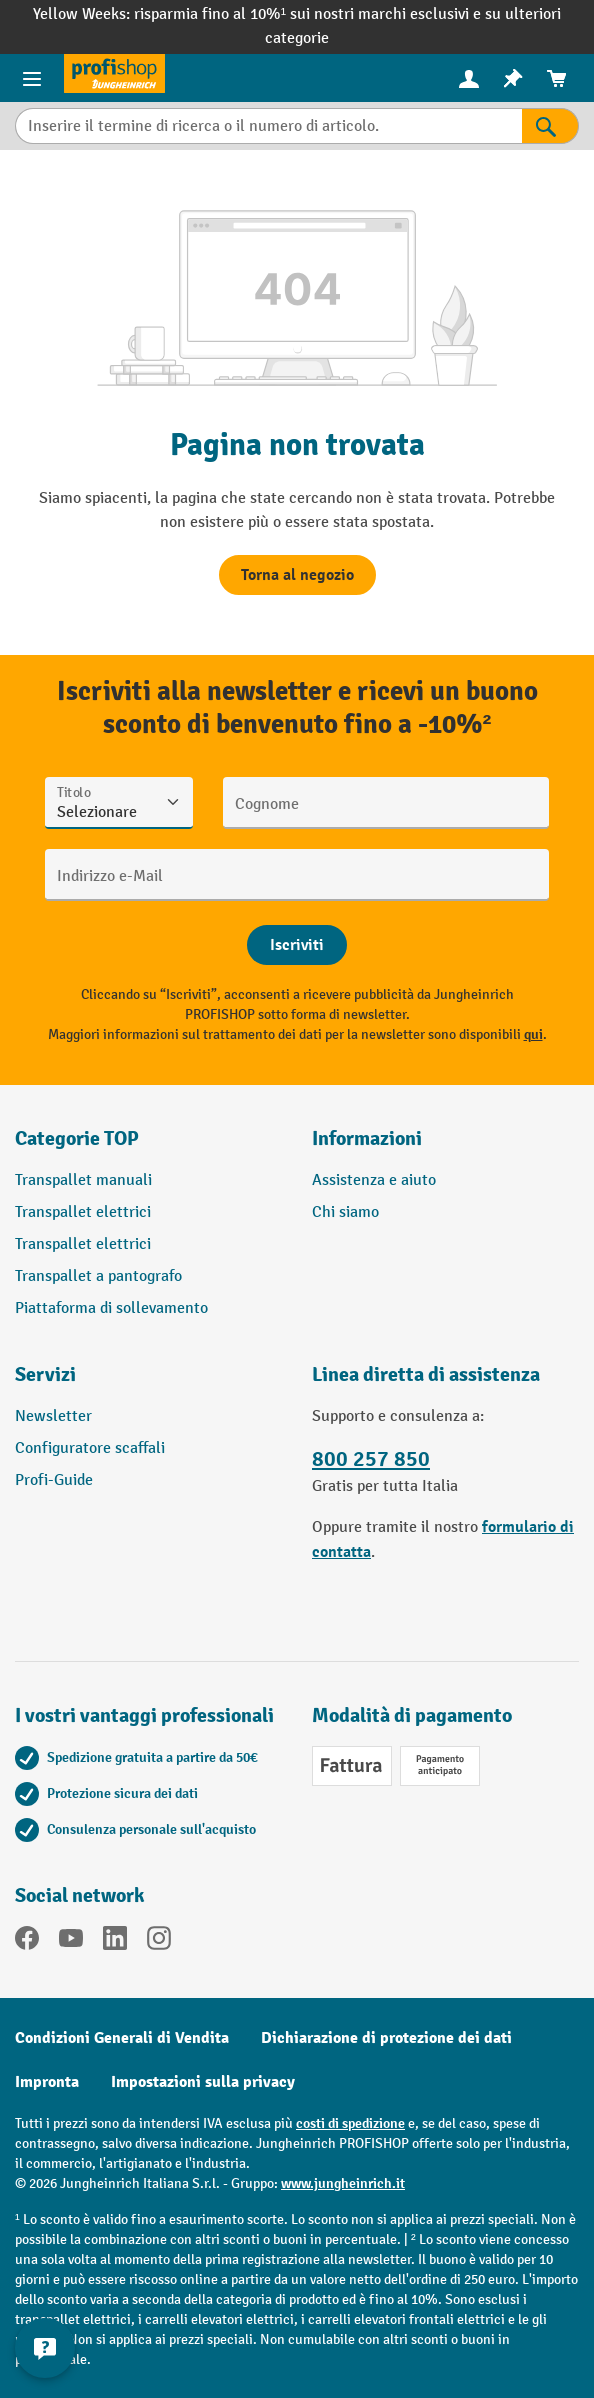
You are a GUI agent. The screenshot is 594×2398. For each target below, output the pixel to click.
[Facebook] (27, 1942)
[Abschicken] (297, 945)
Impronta (47, 2082)
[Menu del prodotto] (32, 78)
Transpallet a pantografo (98, 1276)
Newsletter (53, 1416)
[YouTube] (71, 1942)
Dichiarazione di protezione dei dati (386, 2038)
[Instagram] (159, 1942)
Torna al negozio (297, 575)
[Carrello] (557, 78)
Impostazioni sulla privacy (203, 2082)
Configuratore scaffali (90, 1448)
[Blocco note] (513, 78)
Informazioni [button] (367, 1138)
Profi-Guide (54, 1480)
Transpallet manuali (83, 1180)
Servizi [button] (45, 1374)
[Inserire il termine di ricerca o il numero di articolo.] (268, 126)
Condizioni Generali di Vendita (122, 2038)
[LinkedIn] (115, 1942)
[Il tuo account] (469, 78)
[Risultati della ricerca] (550, 126)
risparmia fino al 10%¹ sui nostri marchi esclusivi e (309, 14)
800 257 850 (371, 1459)
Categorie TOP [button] (77, 1138)
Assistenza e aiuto (374, 1180)
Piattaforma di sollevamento (111, 1308)
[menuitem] (469, 78)
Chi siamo (345, 1212)
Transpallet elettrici (83, 1212)
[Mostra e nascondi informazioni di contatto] (45, 2348)
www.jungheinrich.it (343, 2183)
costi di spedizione (350, 2123)
